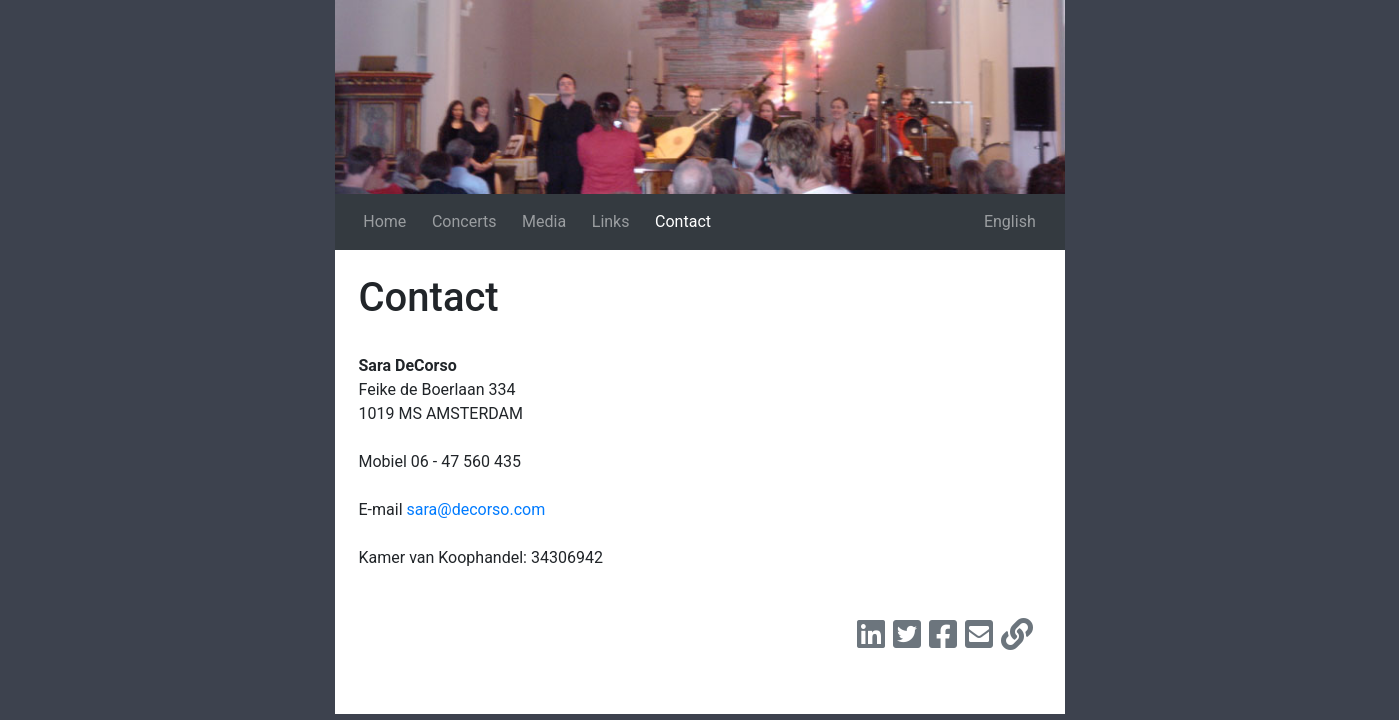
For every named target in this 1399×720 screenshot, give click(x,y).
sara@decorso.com (476, 509)
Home (384, 221)
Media (544, 221)
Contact (683, 221)
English (1010, 221)
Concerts (464, 221)
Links (611, 221)
